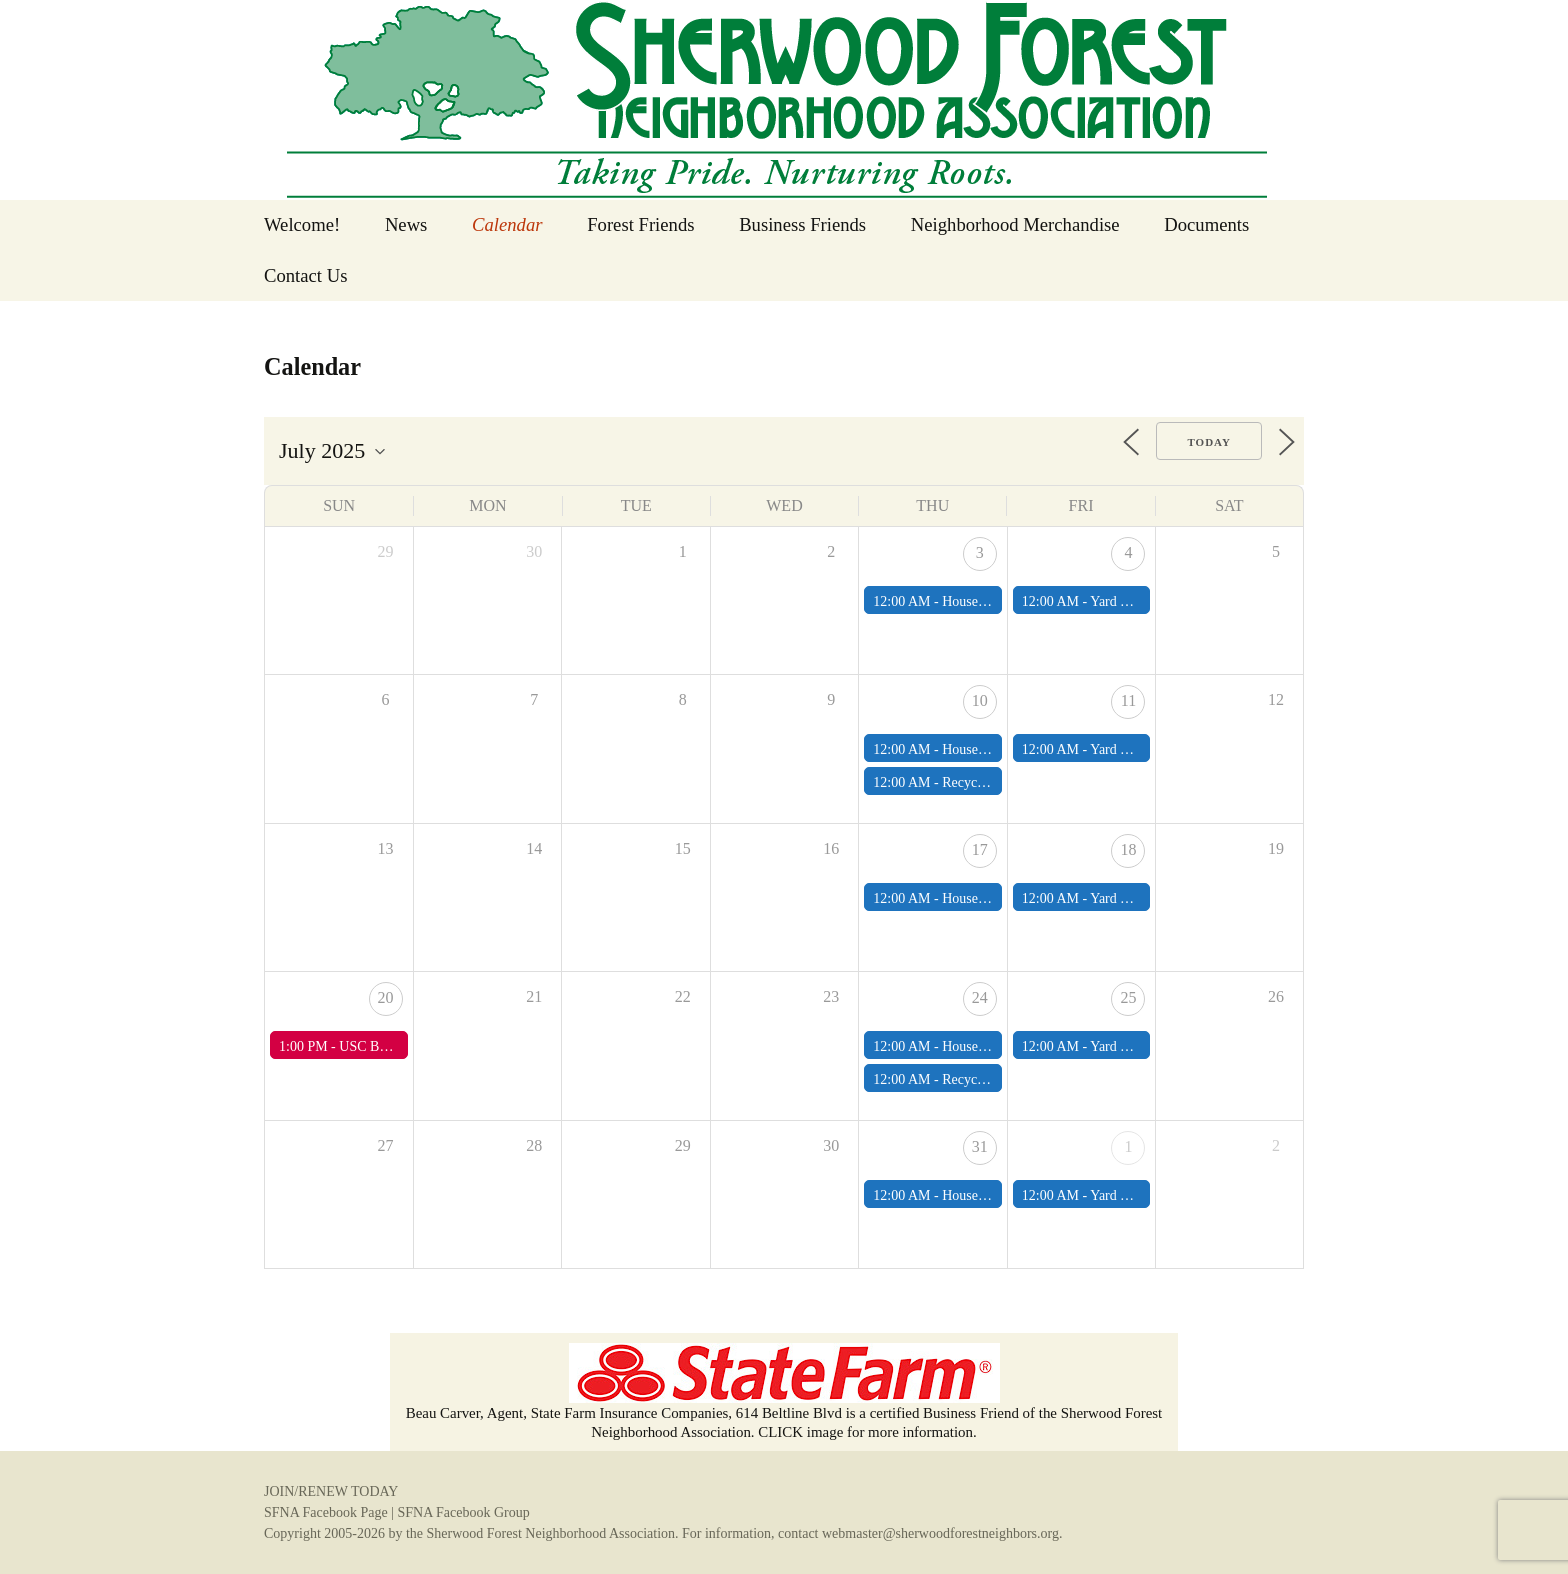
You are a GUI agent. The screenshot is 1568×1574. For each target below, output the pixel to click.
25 (1128, 997)
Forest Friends (640, 224)
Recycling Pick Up (995, 782)
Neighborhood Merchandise (1015, 224)
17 (980, 849)
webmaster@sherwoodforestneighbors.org (940, 1533)
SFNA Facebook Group (463, 1512)
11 (1128, 700)
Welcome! (302, 224)
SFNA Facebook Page (326, 1512)
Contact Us (305, 275)
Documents (1206, 224)
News (406, 224)
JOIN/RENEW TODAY (331, 1491)
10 (980, 700)
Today (1209, 442)
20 (386, 997)
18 (1128, 849)
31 (980, 1146)
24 (980, 997)
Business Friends (802, 224)
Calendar (507, 224)
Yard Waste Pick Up (1146, 601)
